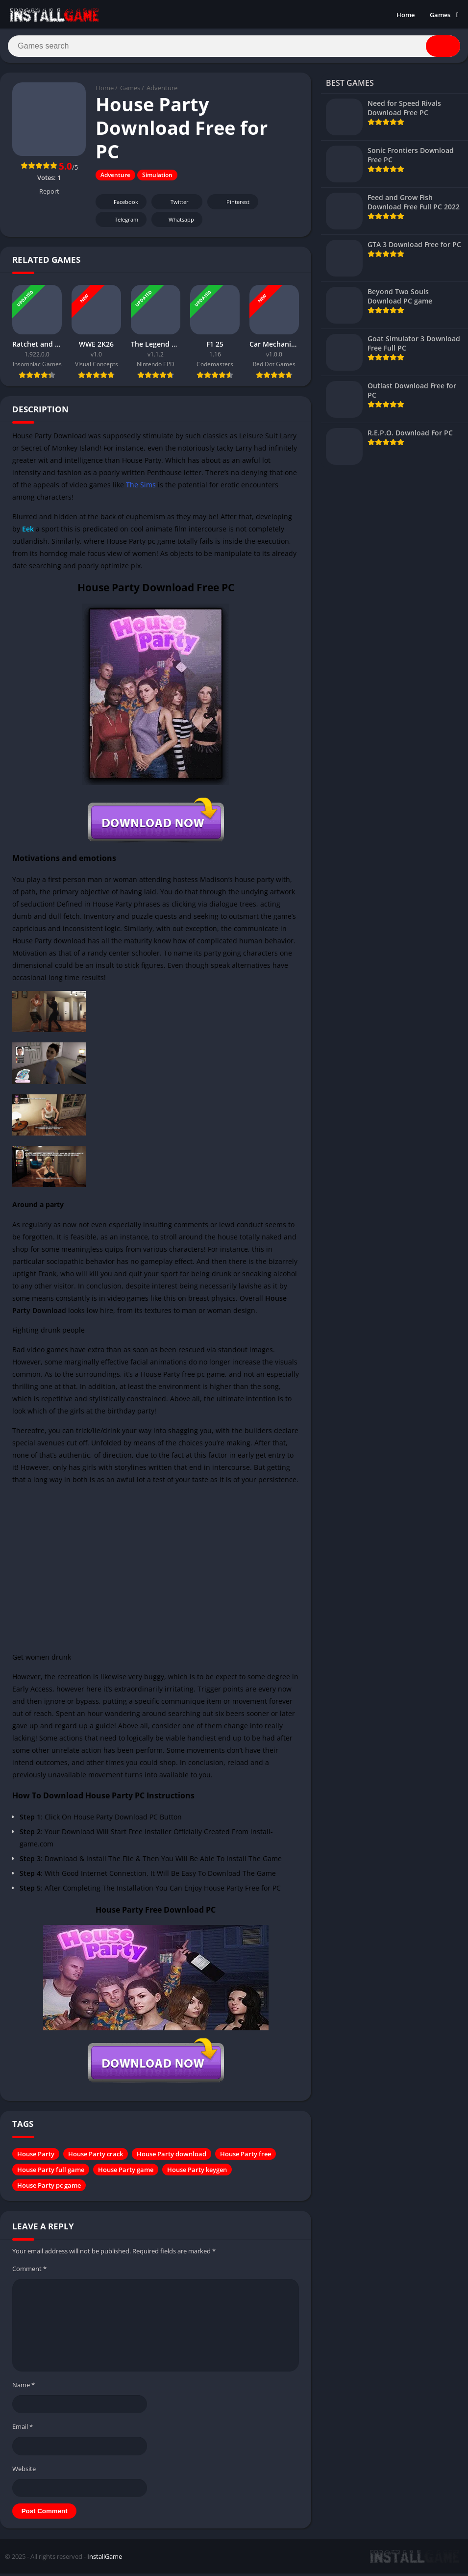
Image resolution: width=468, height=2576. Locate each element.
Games (440, 14)
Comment (29, 2271)
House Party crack (95, 2156)
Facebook (119, 204)
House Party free (245, 2156)
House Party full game (50, 2172)
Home (405, 14)
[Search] (234, 47)
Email (22, 2429)
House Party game (125, 2172)
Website (24, 2471)
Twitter (173, 204)
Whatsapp (175, 222)
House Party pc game (49, 2188)
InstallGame (104, 2559)
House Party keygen (197, 2172)
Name (23, 2387)
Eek (28, 531)
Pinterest (231, 204)
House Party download (171, 2156)
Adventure (162, 90)
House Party (35, 2156)
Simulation (157, 178)
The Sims (141, 487)
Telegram (119, 222)
